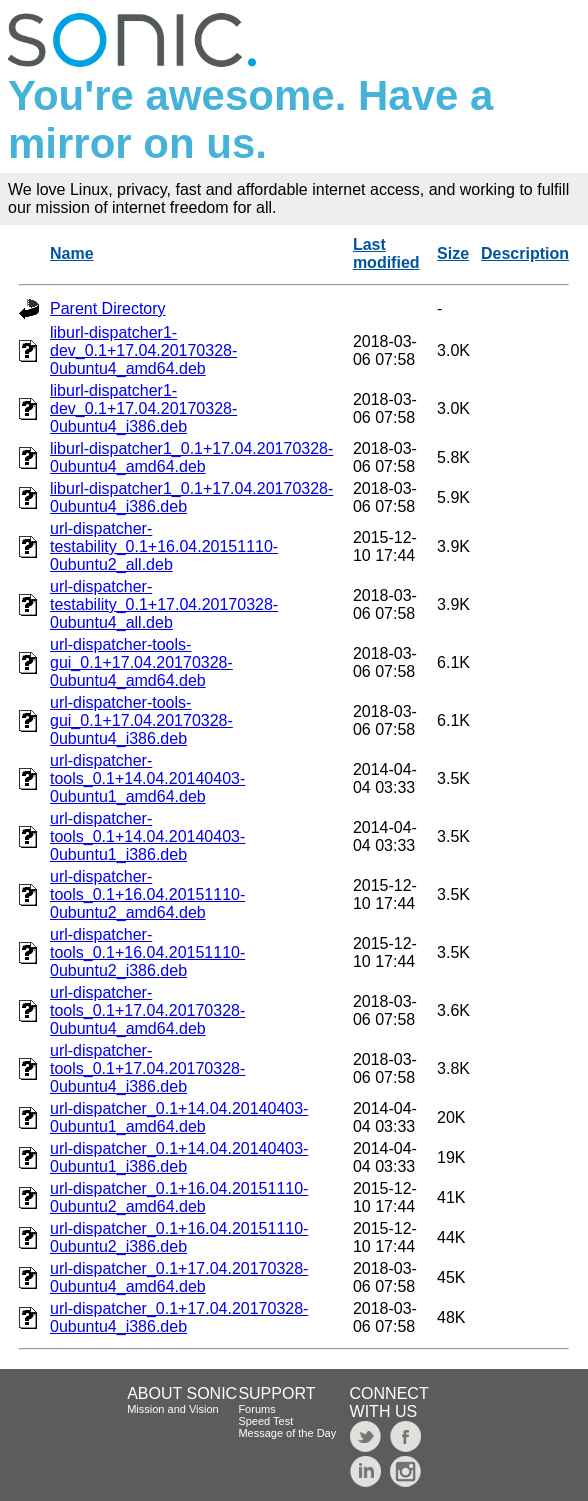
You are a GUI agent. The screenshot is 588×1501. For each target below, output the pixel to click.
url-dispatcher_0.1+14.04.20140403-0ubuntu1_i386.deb (179, 1157)
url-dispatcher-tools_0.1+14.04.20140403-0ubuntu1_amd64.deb (147, 778)
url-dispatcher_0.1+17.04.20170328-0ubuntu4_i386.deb (179, 1317)
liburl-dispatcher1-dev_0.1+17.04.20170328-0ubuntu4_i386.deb (143, 408)
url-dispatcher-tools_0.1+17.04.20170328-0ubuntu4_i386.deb (147, 1068)
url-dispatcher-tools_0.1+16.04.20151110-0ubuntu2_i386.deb (147, 952)
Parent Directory (108, 308)
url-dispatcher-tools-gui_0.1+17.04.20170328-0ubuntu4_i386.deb (141, 720)
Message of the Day (287, 1433)
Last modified (386, 253)
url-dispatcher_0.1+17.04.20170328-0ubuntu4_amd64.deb (179, 1277)
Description (525, 253)
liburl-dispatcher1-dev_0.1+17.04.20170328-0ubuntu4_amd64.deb (143, 350)
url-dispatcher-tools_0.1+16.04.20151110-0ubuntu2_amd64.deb (147, 894)
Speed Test (265, 1421)
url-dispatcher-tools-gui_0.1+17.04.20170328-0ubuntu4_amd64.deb (141, 662)
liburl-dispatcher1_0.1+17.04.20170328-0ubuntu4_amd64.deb (191, 457)
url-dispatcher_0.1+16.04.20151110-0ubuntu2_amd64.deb (179, 1197)
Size (453, 253)
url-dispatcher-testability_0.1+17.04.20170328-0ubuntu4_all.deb (164, 604)
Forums (256, 1409)
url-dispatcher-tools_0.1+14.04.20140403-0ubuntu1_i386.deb (147, 836)
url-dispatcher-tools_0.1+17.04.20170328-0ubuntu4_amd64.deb (147, 1010)
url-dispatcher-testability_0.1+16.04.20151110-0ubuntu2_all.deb (164, 546)
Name (72, 253)
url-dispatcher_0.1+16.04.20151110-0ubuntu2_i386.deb (179, 1237)
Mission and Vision (173, 1409)
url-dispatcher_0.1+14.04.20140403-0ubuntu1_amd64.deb (179, 1117)
